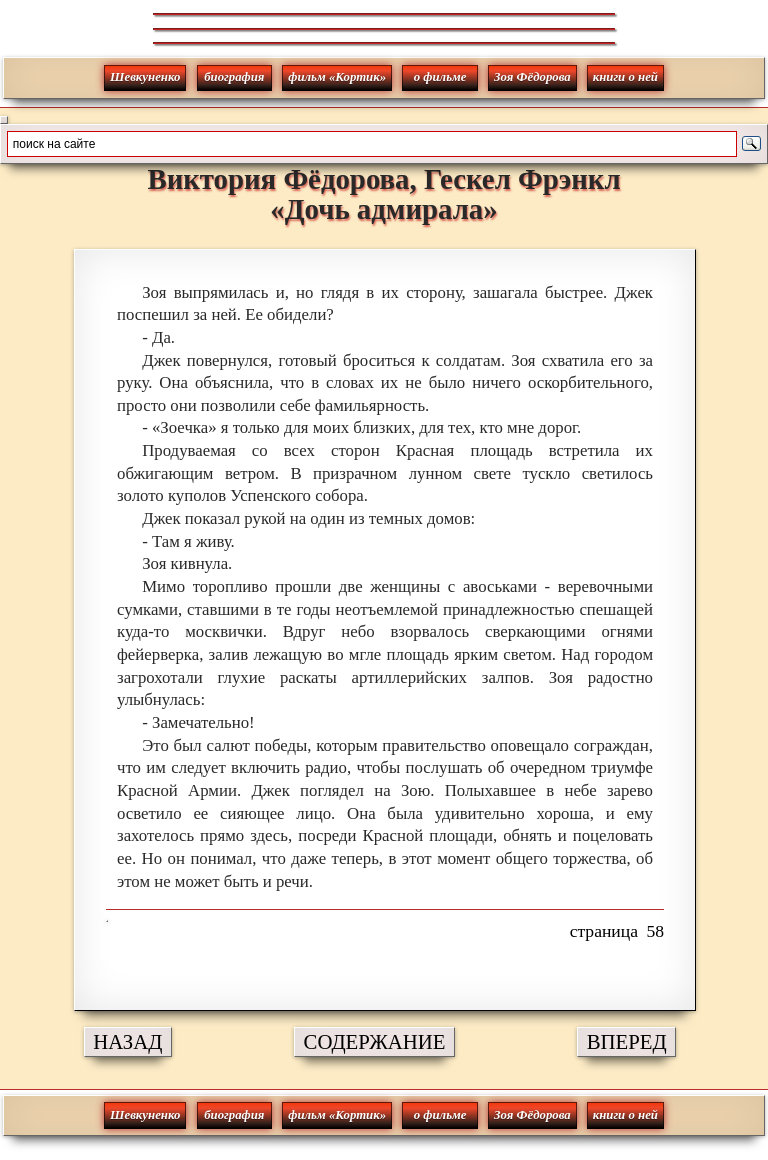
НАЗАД (127, 1041)
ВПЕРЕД (627, 1041)
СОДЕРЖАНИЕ (375, 1041)
